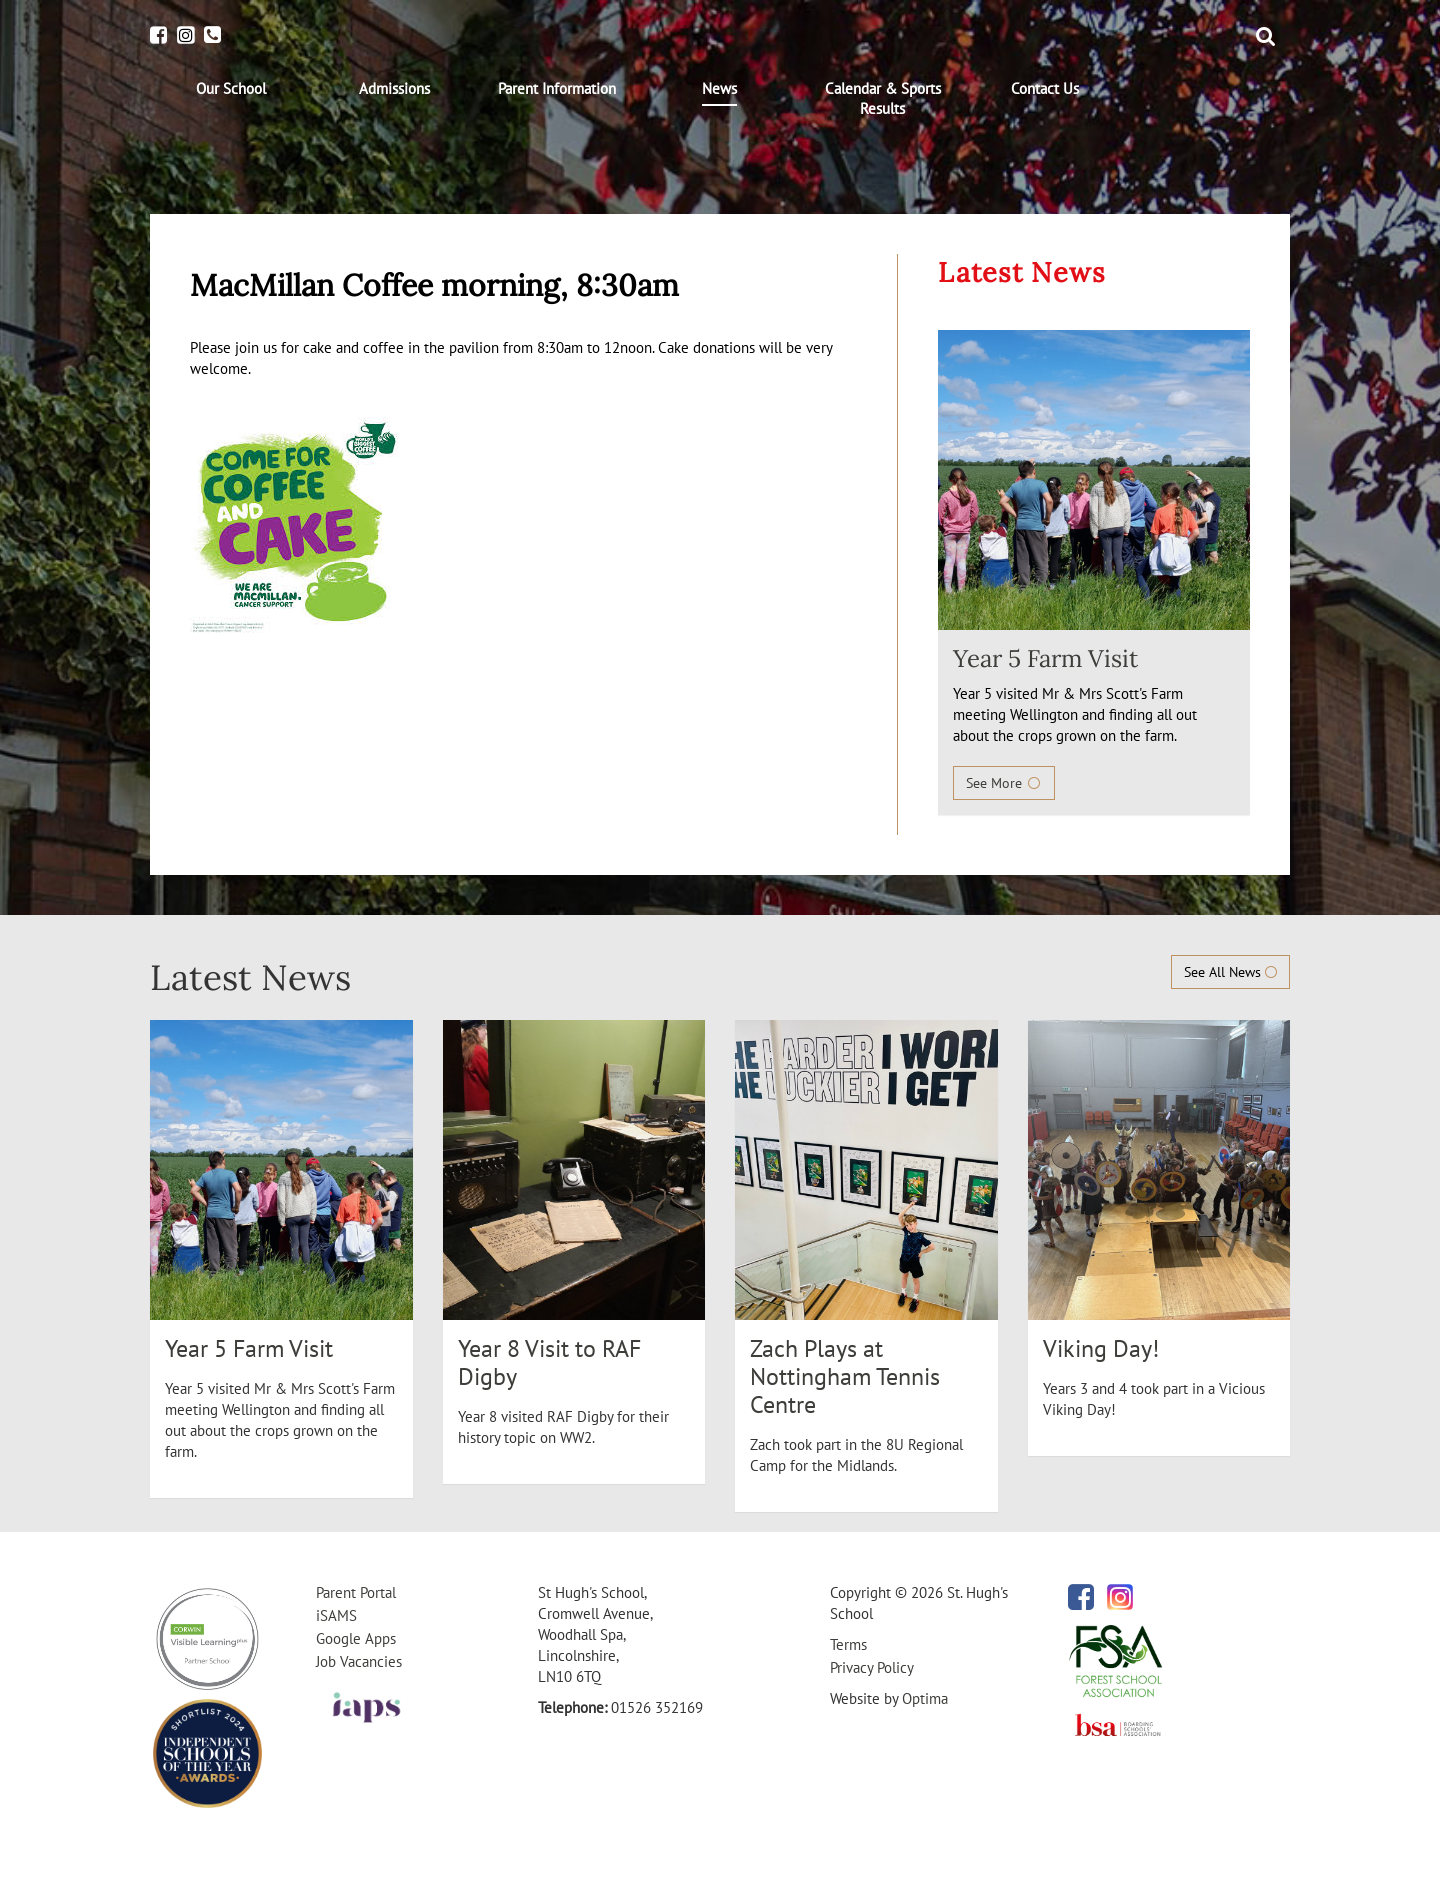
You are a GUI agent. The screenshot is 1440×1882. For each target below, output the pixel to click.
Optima (925, 1698)
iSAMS (336, 1615)
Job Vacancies (359, 1661)
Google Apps (356, 1638)
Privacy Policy (872, 1667)
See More (1004, 783)
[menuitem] (231, 89)
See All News (1230, 972)
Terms (848, 1644)
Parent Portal (356, 1592)
